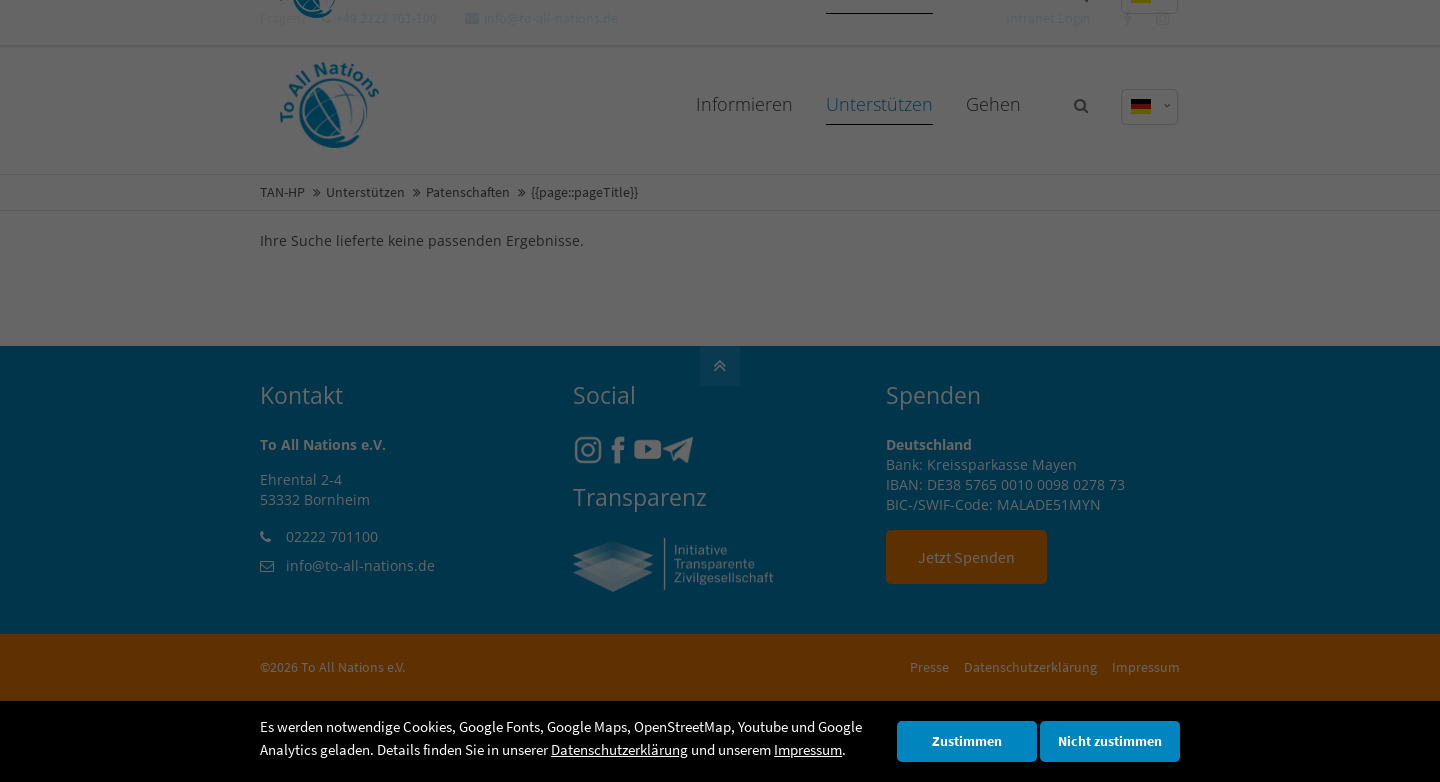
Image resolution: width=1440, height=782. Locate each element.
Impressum (808, 749)
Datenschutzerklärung (619, 749)
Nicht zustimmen (1110, 741)
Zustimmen (967, 741)
